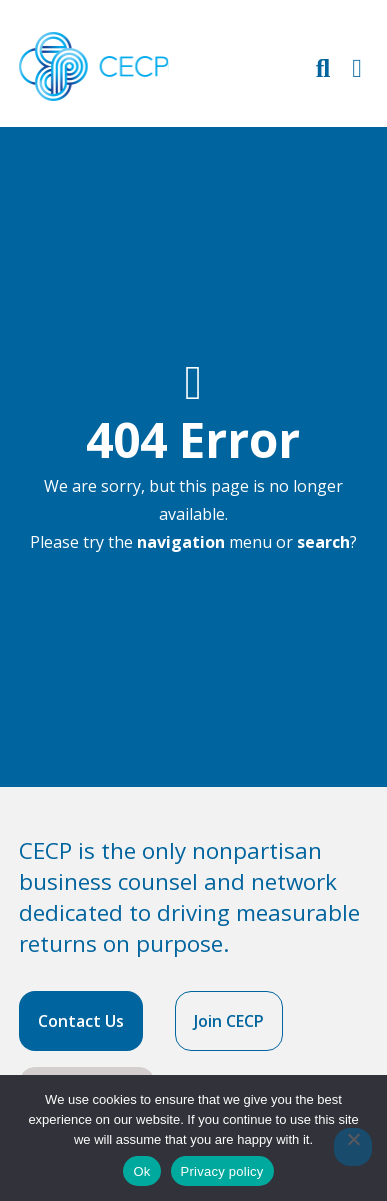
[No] (353, 1147)
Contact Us (81, 1021)
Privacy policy (222, 1171)
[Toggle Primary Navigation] (357, 67)
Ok (141, 1171)
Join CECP (229, 1021)
